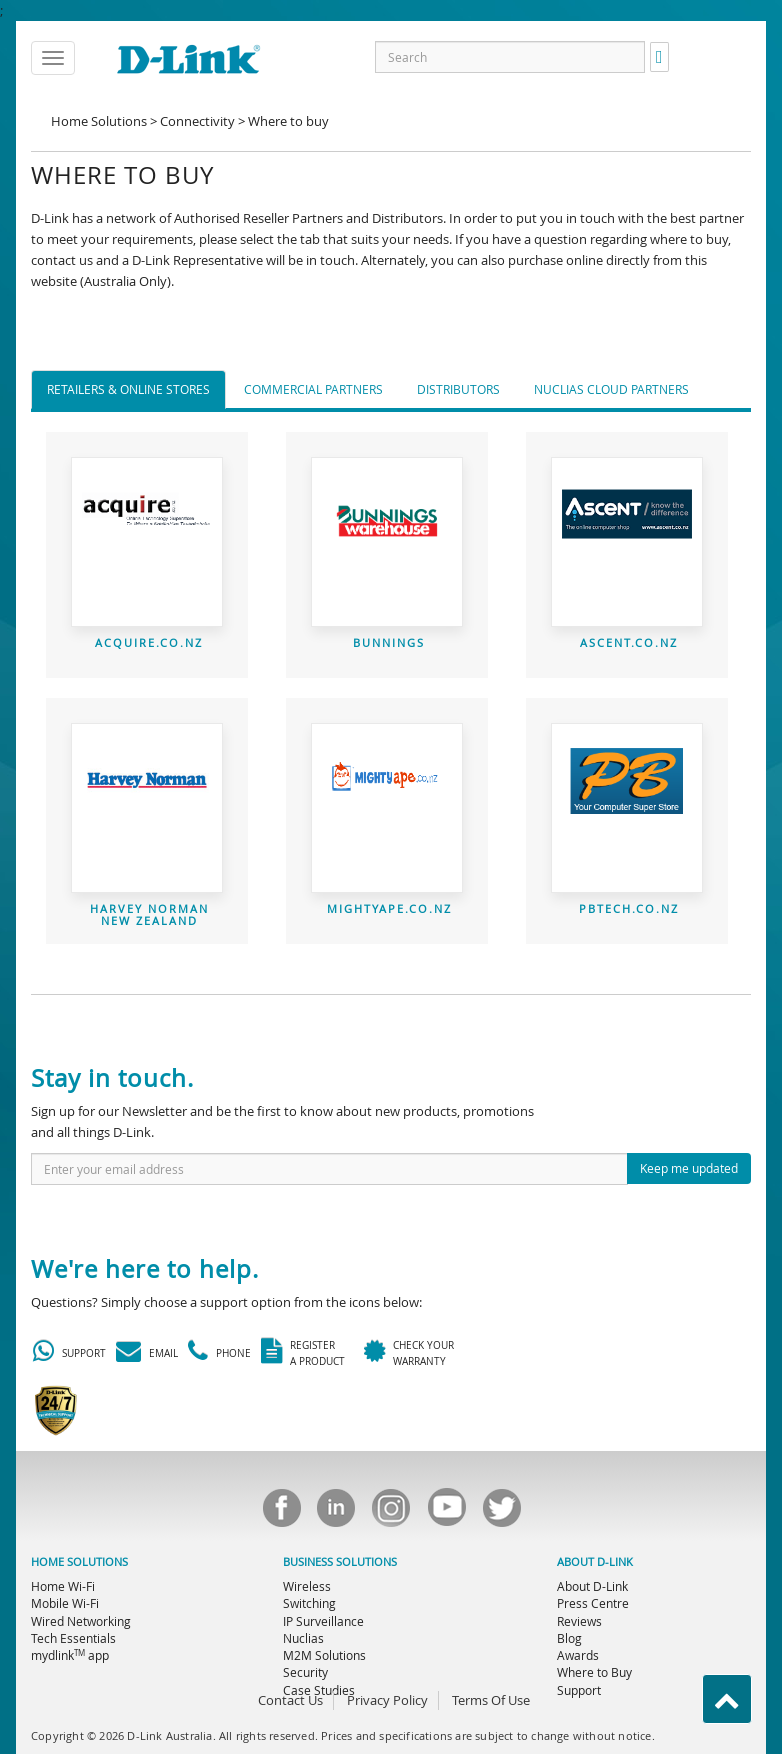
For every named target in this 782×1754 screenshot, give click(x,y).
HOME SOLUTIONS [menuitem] (79, 1562)
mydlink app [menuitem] (70, 1655)
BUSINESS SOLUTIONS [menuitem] (340, 1562)
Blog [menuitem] (569, 1638)
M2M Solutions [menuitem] (324, 1655)
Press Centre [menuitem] (593, 1603)
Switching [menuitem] (309, 1603)
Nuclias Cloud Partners (611, 389)
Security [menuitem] (305, 1672)
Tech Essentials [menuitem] (73, 1638)
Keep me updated (689, 1168)
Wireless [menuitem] (307, 1586)
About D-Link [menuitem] (592, 1586)
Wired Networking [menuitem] (81, 1621)
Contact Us (290, 1700)
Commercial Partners (313, 389)
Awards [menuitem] (578, 1655)
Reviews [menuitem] (579, 1621)
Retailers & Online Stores (128, 389)
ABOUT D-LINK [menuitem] (595, 1562)
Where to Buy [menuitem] (594, 1672)
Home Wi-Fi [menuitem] (63, 1586)
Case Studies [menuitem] (319, 1690)
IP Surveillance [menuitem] (323, 1621)
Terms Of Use (491, 1700)
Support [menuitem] (579, 1690)
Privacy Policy (387, 1700)
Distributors (458, 389)
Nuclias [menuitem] (303, 1638)
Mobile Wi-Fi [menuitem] (65, 1603)
